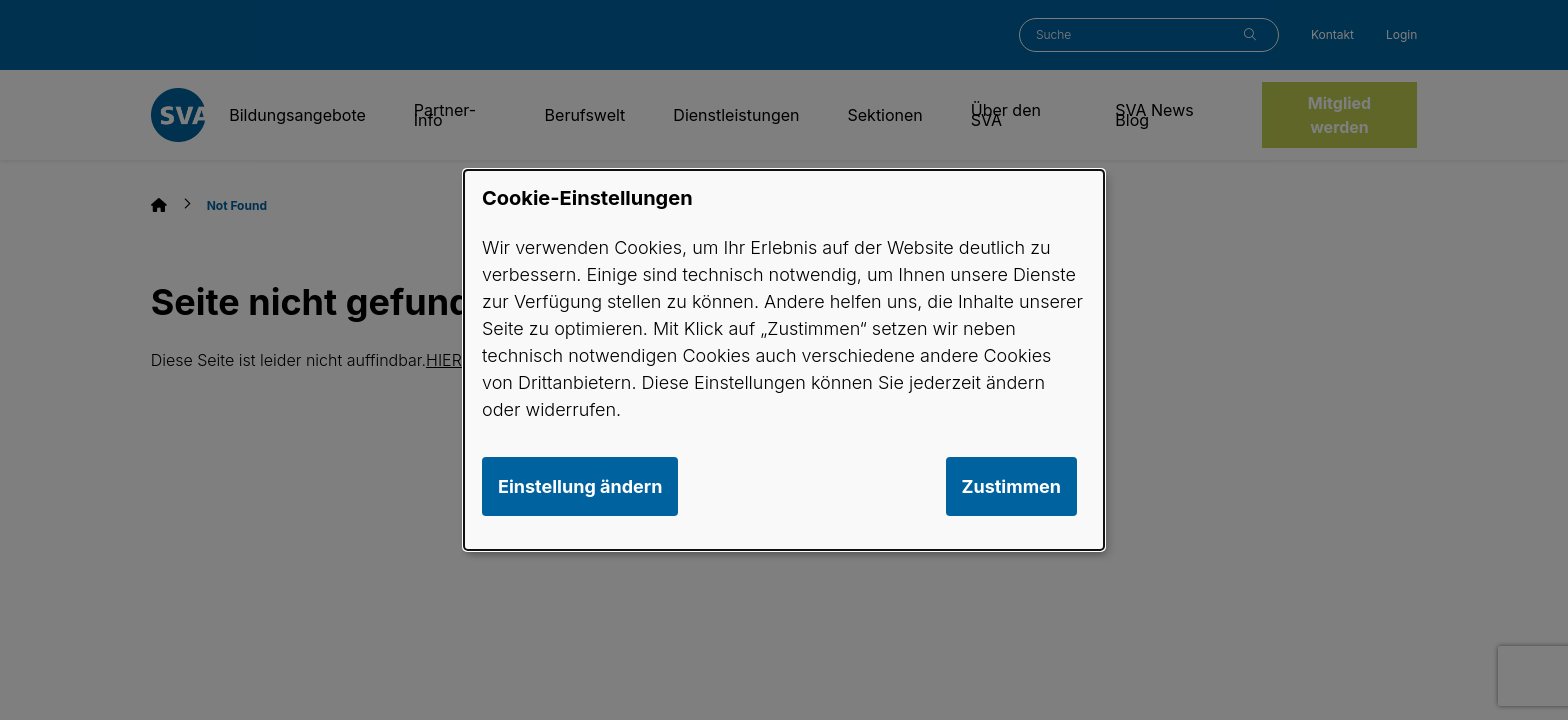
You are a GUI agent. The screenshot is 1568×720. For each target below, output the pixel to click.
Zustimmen (1012, 486)
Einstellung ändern (580, 486)
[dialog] (784, 360)
